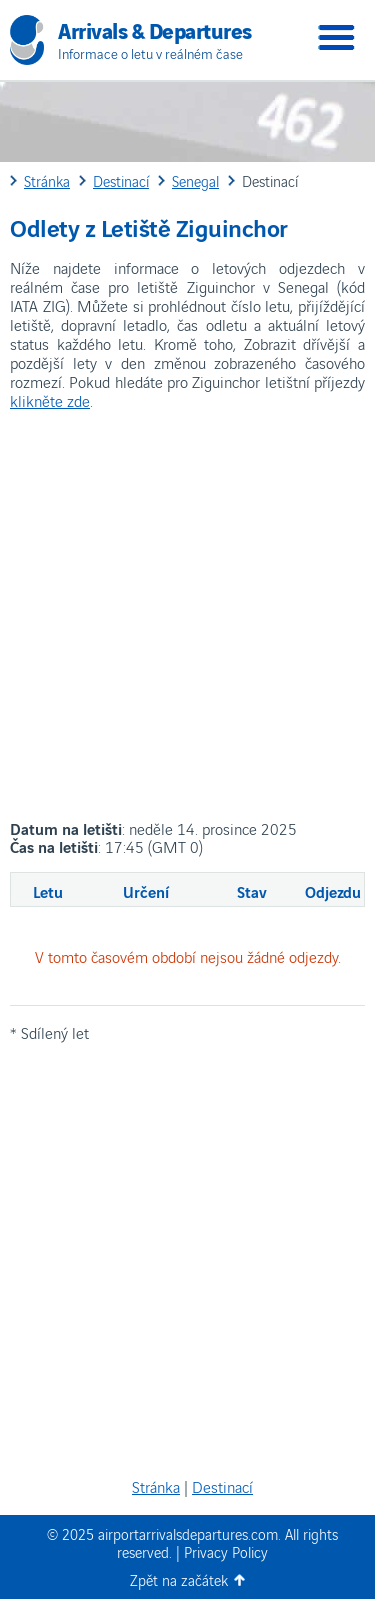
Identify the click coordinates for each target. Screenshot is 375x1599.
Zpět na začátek (179, 1579)
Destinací (222, 1486)
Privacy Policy (226, 1551)
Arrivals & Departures (155, 29)
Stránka (156, 1486)
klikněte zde (50, 400)
